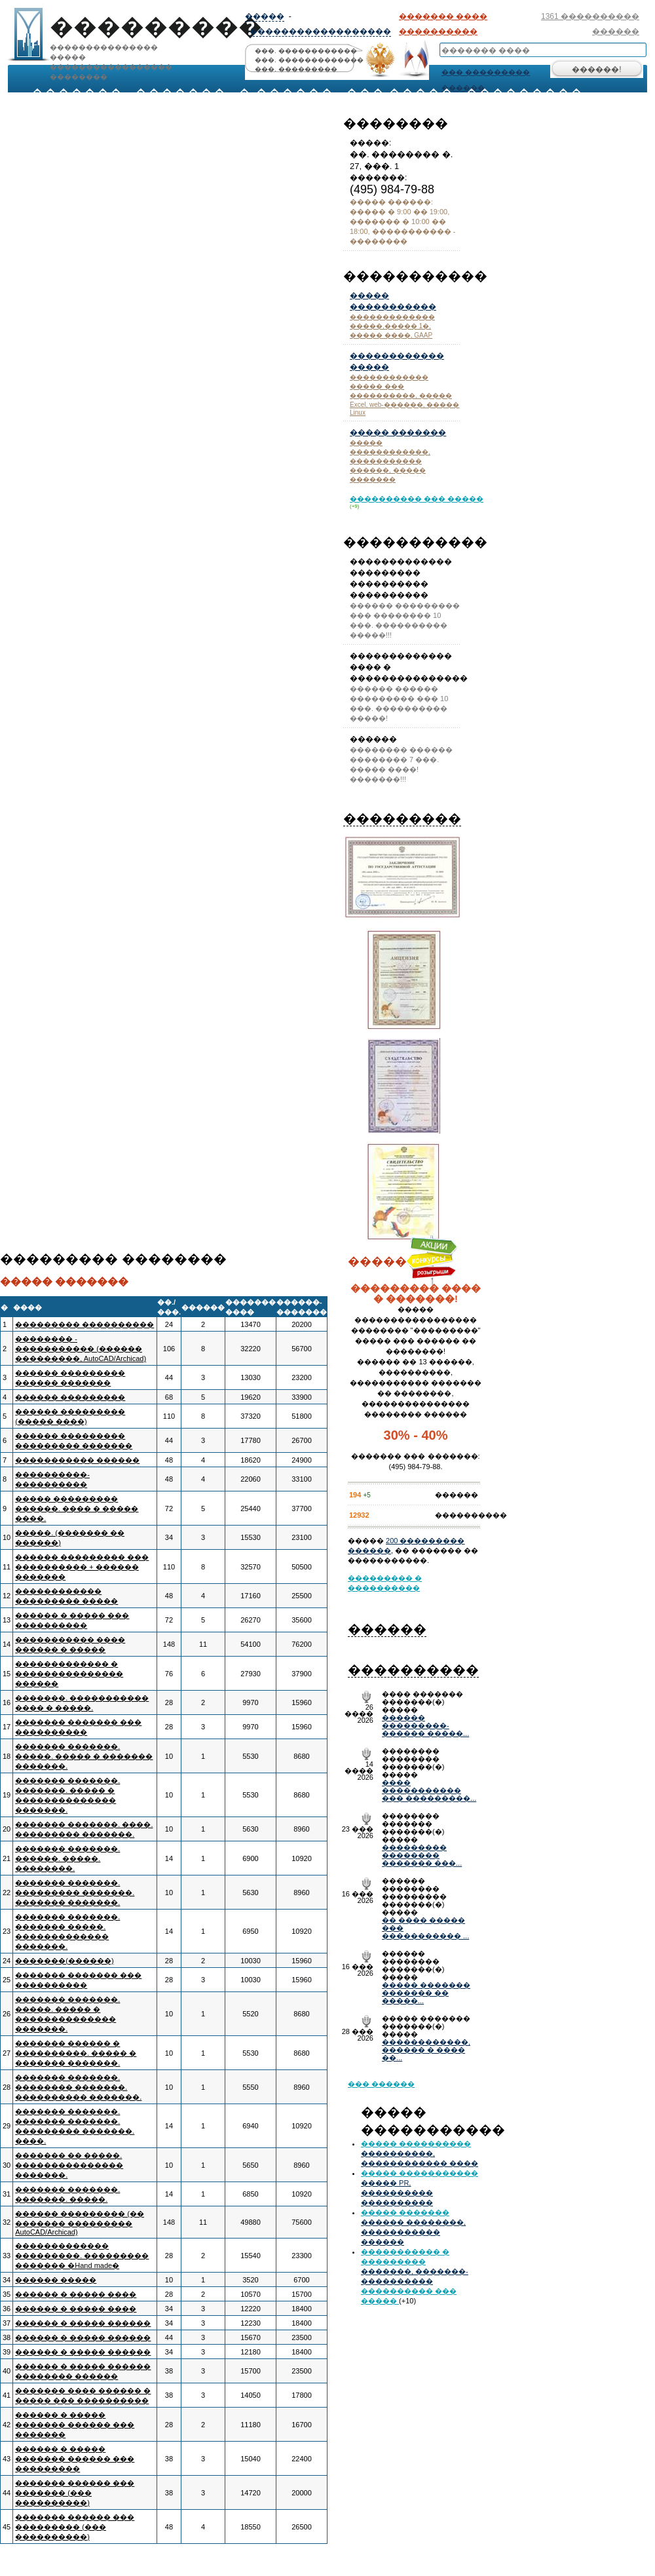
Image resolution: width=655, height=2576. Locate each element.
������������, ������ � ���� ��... (426, 2050)
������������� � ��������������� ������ (69, 1673)
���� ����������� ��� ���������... (429, 1790)
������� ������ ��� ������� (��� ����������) (74, 2493)
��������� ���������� (84, 1324)
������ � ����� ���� (75, 2294)
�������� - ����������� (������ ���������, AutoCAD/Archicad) (80, 1348)
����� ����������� (419, 2173)
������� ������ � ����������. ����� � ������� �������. (75, 2053)
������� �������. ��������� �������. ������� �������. (74, 1892)
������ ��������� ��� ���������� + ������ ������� (82, 1567)
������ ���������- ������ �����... (425, 1725)
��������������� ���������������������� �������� (108, 37)
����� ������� (398, 432)
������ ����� (55, 2280)
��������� (402, 818)
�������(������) (64, 1961)
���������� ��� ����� (416, 499)
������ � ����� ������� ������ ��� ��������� (74, 2458)
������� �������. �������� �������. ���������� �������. (78, 2087)
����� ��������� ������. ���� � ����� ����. (76, 1508)
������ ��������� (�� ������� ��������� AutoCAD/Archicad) (79, 2223)
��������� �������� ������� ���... (422, 1855)
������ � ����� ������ (83, 2323)
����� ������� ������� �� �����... (426, 1993)
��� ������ (381, 2084)
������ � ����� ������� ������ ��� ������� (74, 2424)
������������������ (320, 31)
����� (264, 16)
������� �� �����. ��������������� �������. (69, 2165)
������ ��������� (70, 1397)
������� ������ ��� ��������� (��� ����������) (74, 2527)
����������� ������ (77, 1460)
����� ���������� (416, 2143)
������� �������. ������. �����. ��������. (67, 1858)
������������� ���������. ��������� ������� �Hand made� (82, 2255)
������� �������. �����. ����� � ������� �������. (84, 1756)
